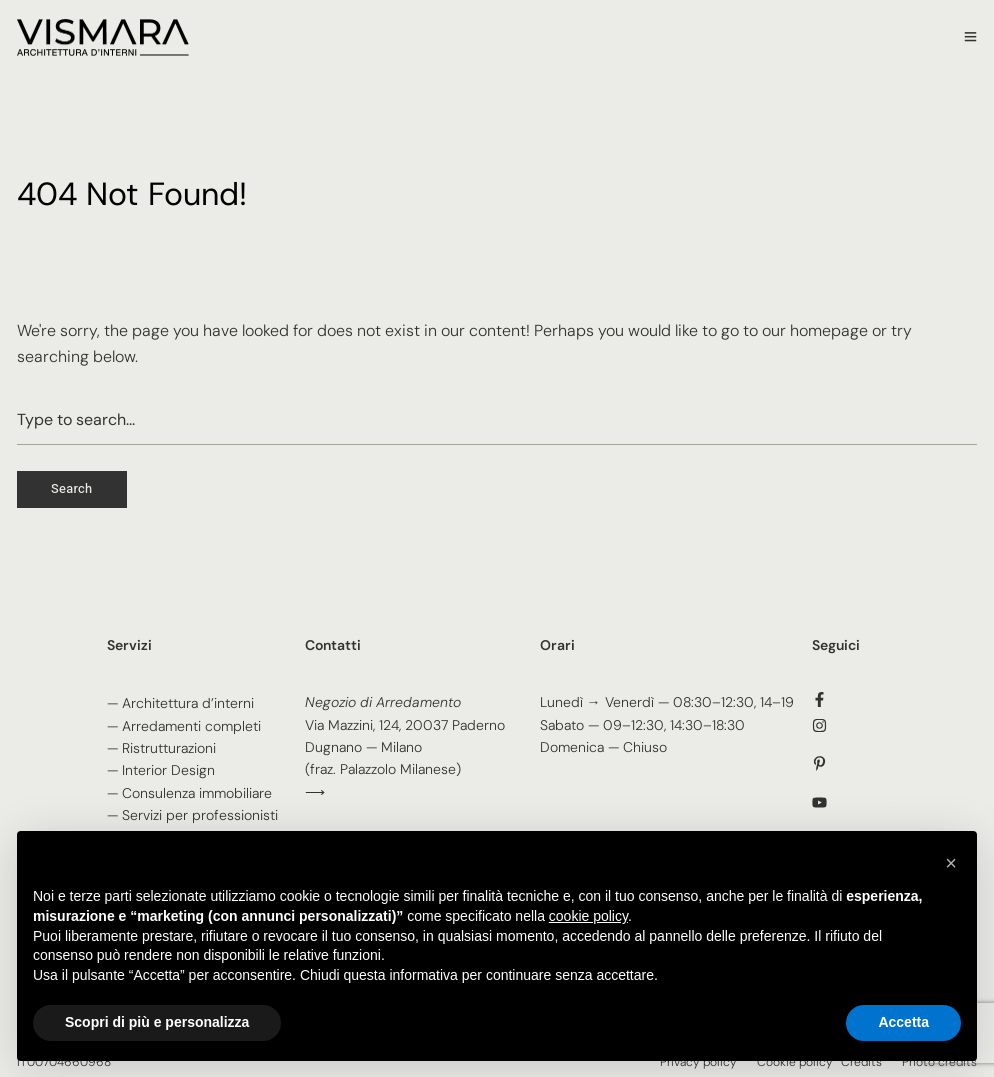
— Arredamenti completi (184, 726)
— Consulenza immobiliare (189, 793)
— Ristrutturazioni (161, 748)
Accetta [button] (903, 1022)
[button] (951, 863)
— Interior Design (161, 770)
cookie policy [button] (588, 916)
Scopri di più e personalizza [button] (157, 1022)
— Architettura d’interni (180, 703)
